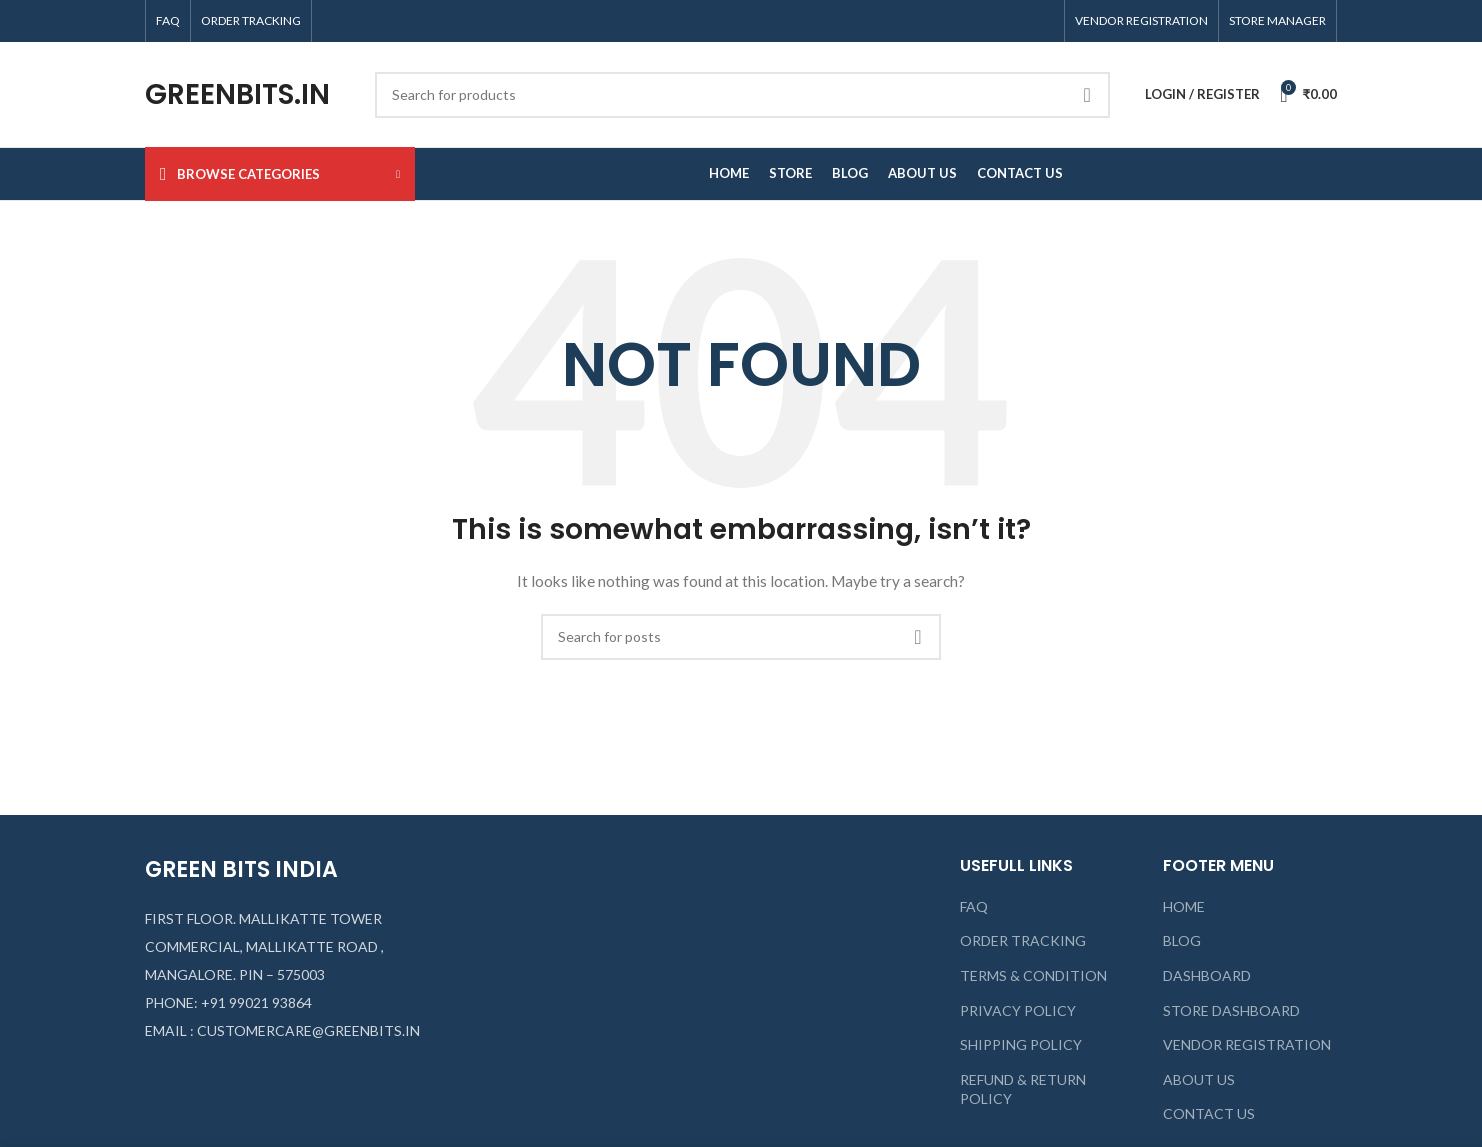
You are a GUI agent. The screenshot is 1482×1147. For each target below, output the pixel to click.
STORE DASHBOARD (1231, 1010)
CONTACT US (1209, 1113)
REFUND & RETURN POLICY (1023, 1089)
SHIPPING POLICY (1021, 1044)
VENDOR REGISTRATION (1247, 1044)
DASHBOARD (1207, 975)
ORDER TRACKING (1023, 940)
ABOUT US (1199, 1079)
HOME (1184, 906)
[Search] (742, 95)
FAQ (974, 906)
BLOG (1182, 940)
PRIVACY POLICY (1018, 1010)
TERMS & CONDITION (1033, 975)
